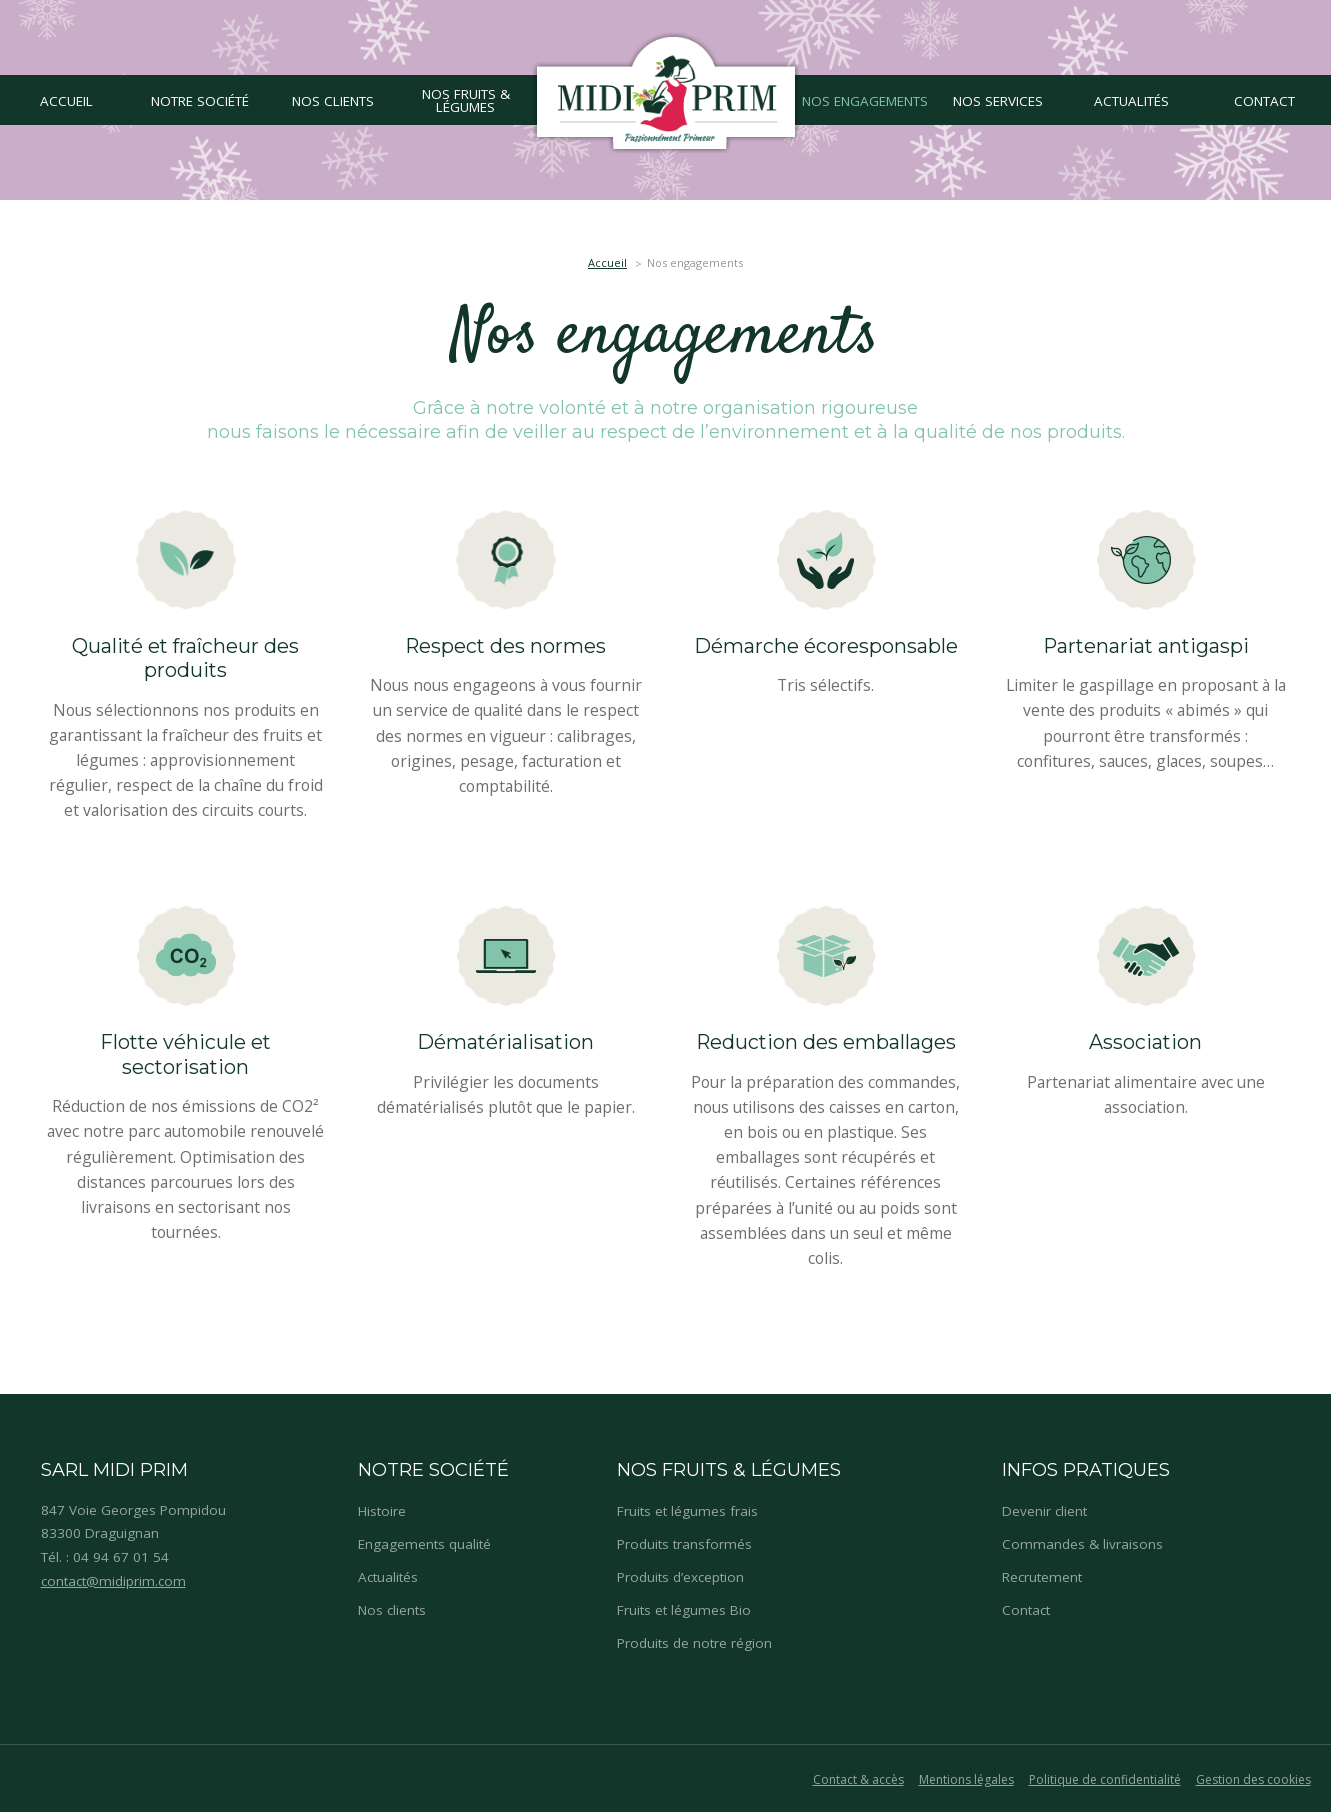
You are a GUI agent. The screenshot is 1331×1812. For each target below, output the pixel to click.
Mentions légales (966, 1779)
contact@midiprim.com (113, 1581)
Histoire (382, 1511)
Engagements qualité (424, 1544)
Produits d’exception (680, 1577)
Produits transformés (684, 1544)
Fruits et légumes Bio (684, 1610)
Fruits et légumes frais (687, 1511)
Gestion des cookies (1253, 1779)
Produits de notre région (694, 1643)
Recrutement (1042, 1577)
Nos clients (392, 1610)
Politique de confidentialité (1105, 1779)
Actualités (388, 1577)
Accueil (607, 262)
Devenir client (1044, 1511)
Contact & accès (858, 1779)
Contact (1026, 1610)
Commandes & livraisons (1082, 1544)
